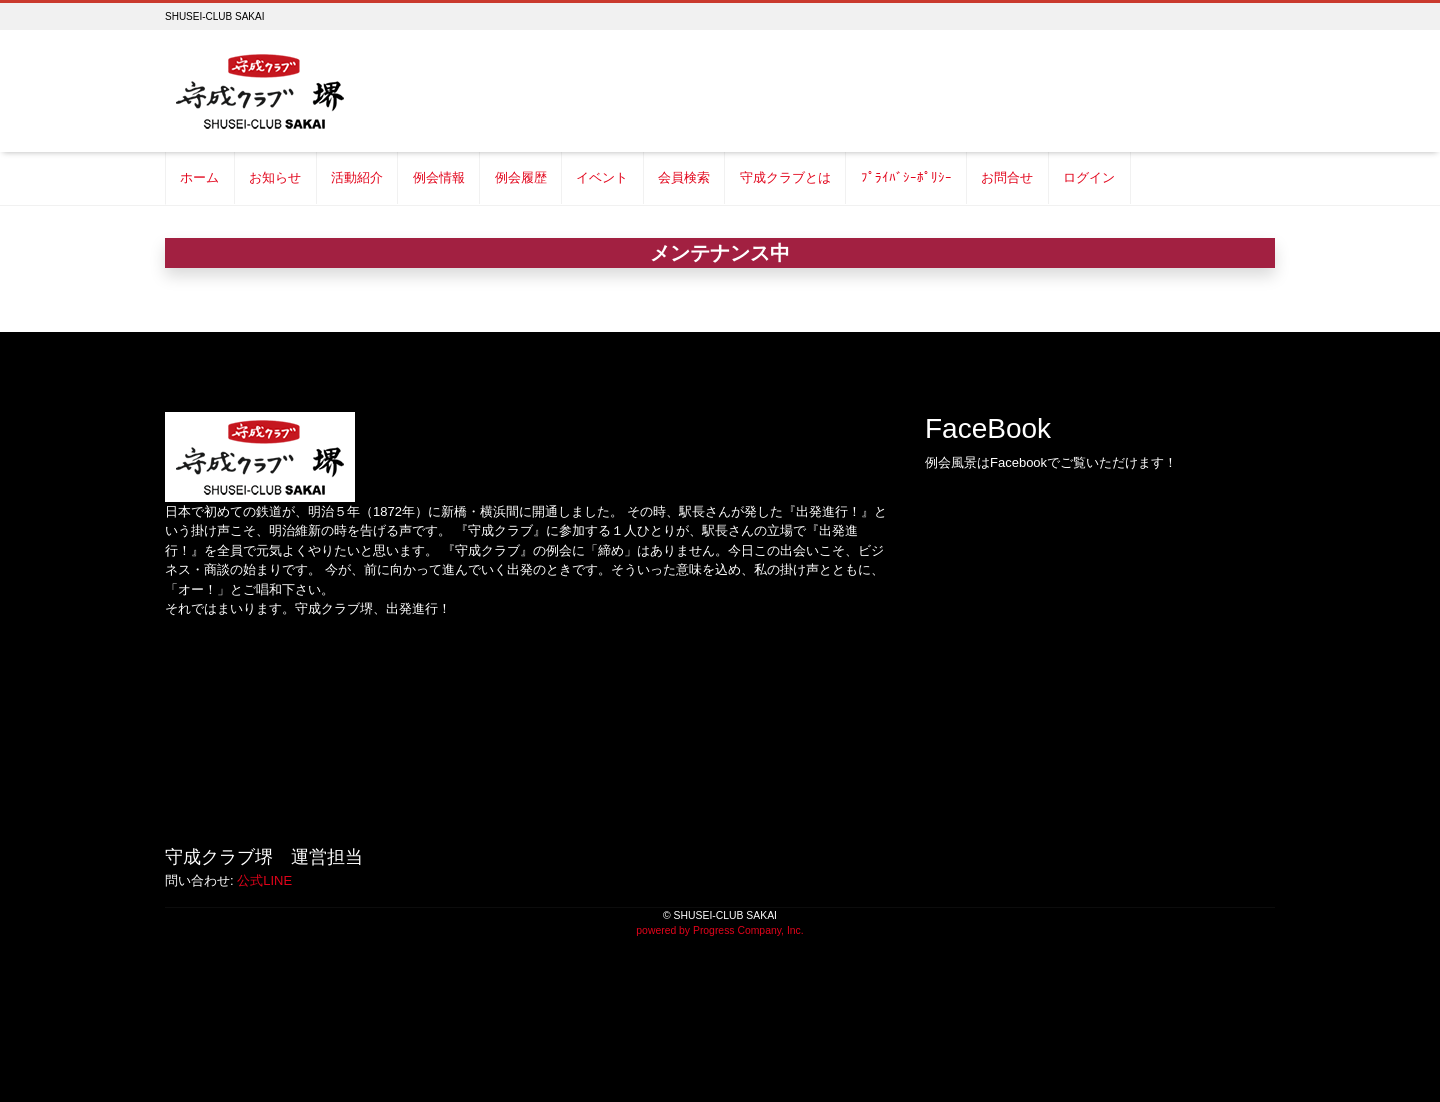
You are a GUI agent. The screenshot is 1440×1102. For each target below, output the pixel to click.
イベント (602, 177)
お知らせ (275, 177)
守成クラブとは (785, 177)
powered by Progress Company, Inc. (719, 930)
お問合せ (1007, 177)
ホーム (199, 177)
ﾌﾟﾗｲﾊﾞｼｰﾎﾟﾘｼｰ (906, 177)
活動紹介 (357, 177)
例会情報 (439, 177)
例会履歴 (521, 177)
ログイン (1089, 177)
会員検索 (684, 177)
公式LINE (264, 880)
